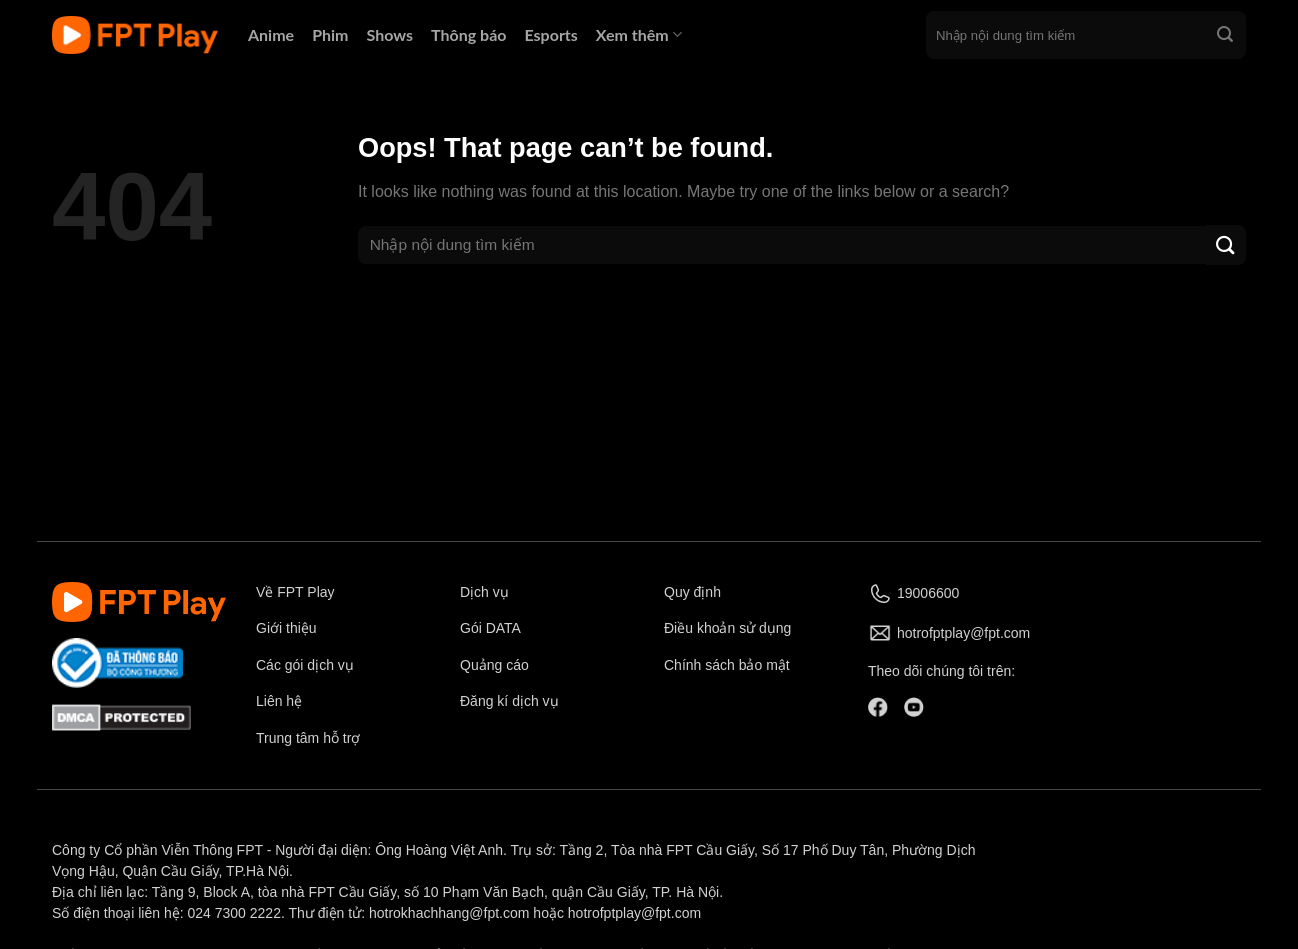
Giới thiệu (286, 628)
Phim (330, 34)
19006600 (928, 593)
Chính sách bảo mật (727, 665)
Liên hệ (279, 701)
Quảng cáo (494, 665)
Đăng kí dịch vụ (509, 701)
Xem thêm (639, 34)
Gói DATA (490, 628)
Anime (271, 34)
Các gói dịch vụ (307, 665)
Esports (550, 34)
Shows (390, 34)
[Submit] (1225, 35)
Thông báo (468, 34)
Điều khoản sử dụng (727, 628)
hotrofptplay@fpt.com (963, 633)
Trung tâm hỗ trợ (308, 738)
